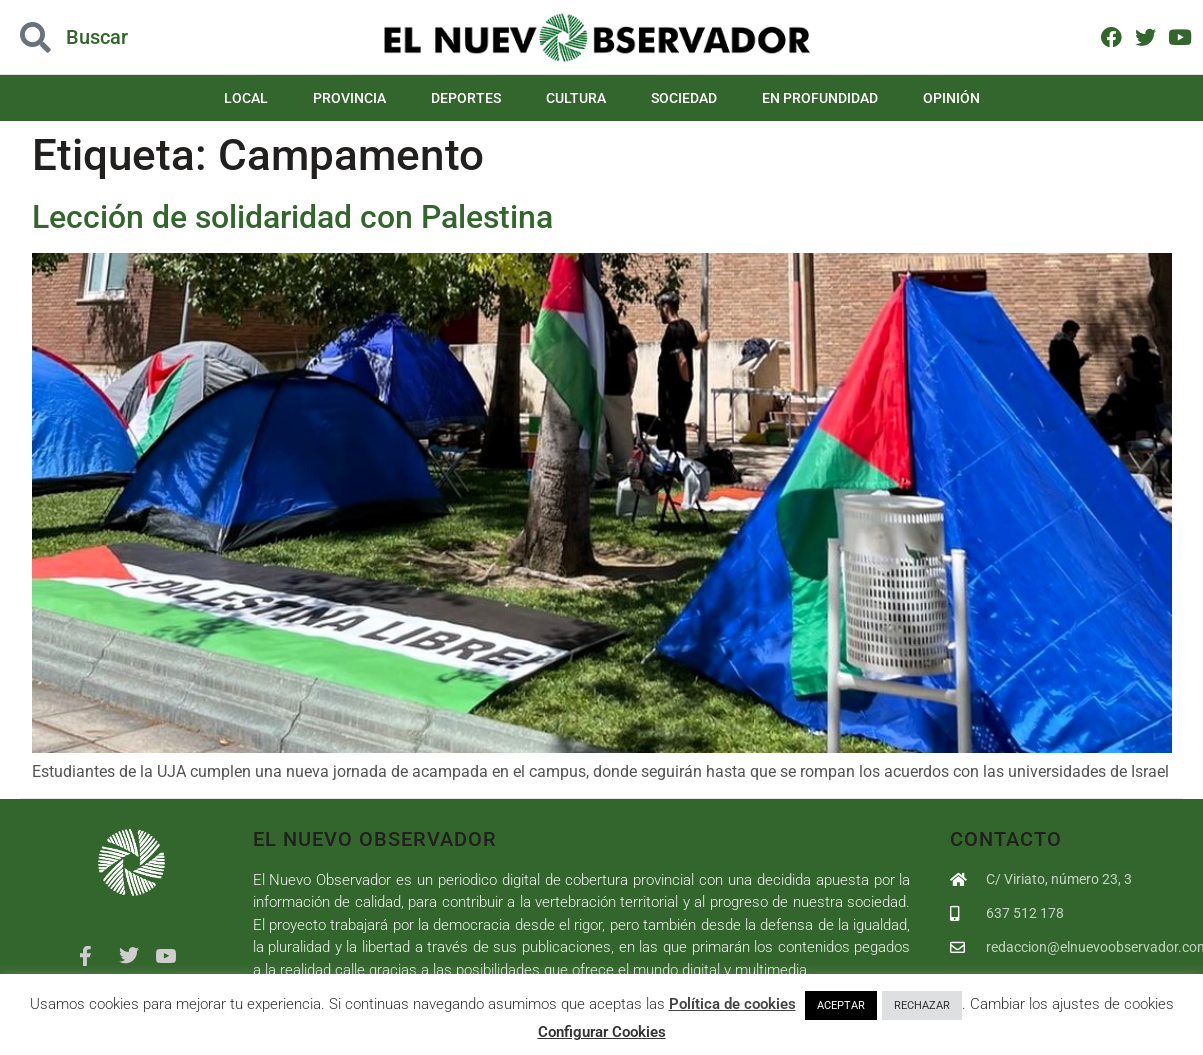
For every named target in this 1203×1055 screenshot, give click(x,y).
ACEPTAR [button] (841, 1005)
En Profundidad (820, 98)
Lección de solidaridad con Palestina (292, 217)
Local (246, 98)
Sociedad (684, 98)
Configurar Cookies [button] (602, 1032)
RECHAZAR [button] (922, 1005)
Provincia (349, 98)
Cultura (576, 98)
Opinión (951, 98)
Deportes (466, 98)
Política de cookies (732, 1004)
